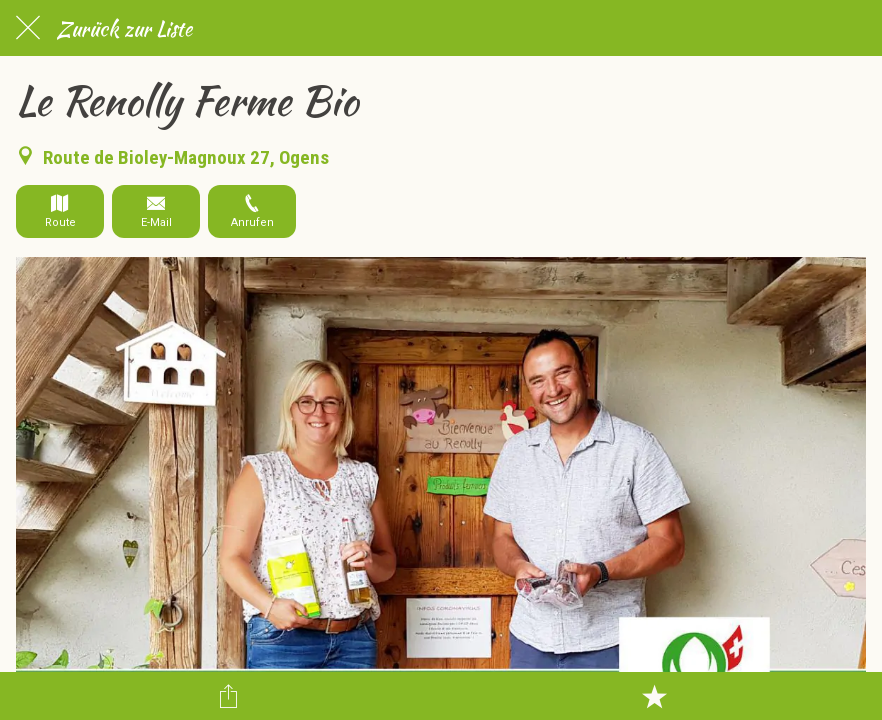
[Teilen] (229, 696)
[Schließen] (28, 28)
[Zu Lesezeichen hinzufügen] (654, 696)
